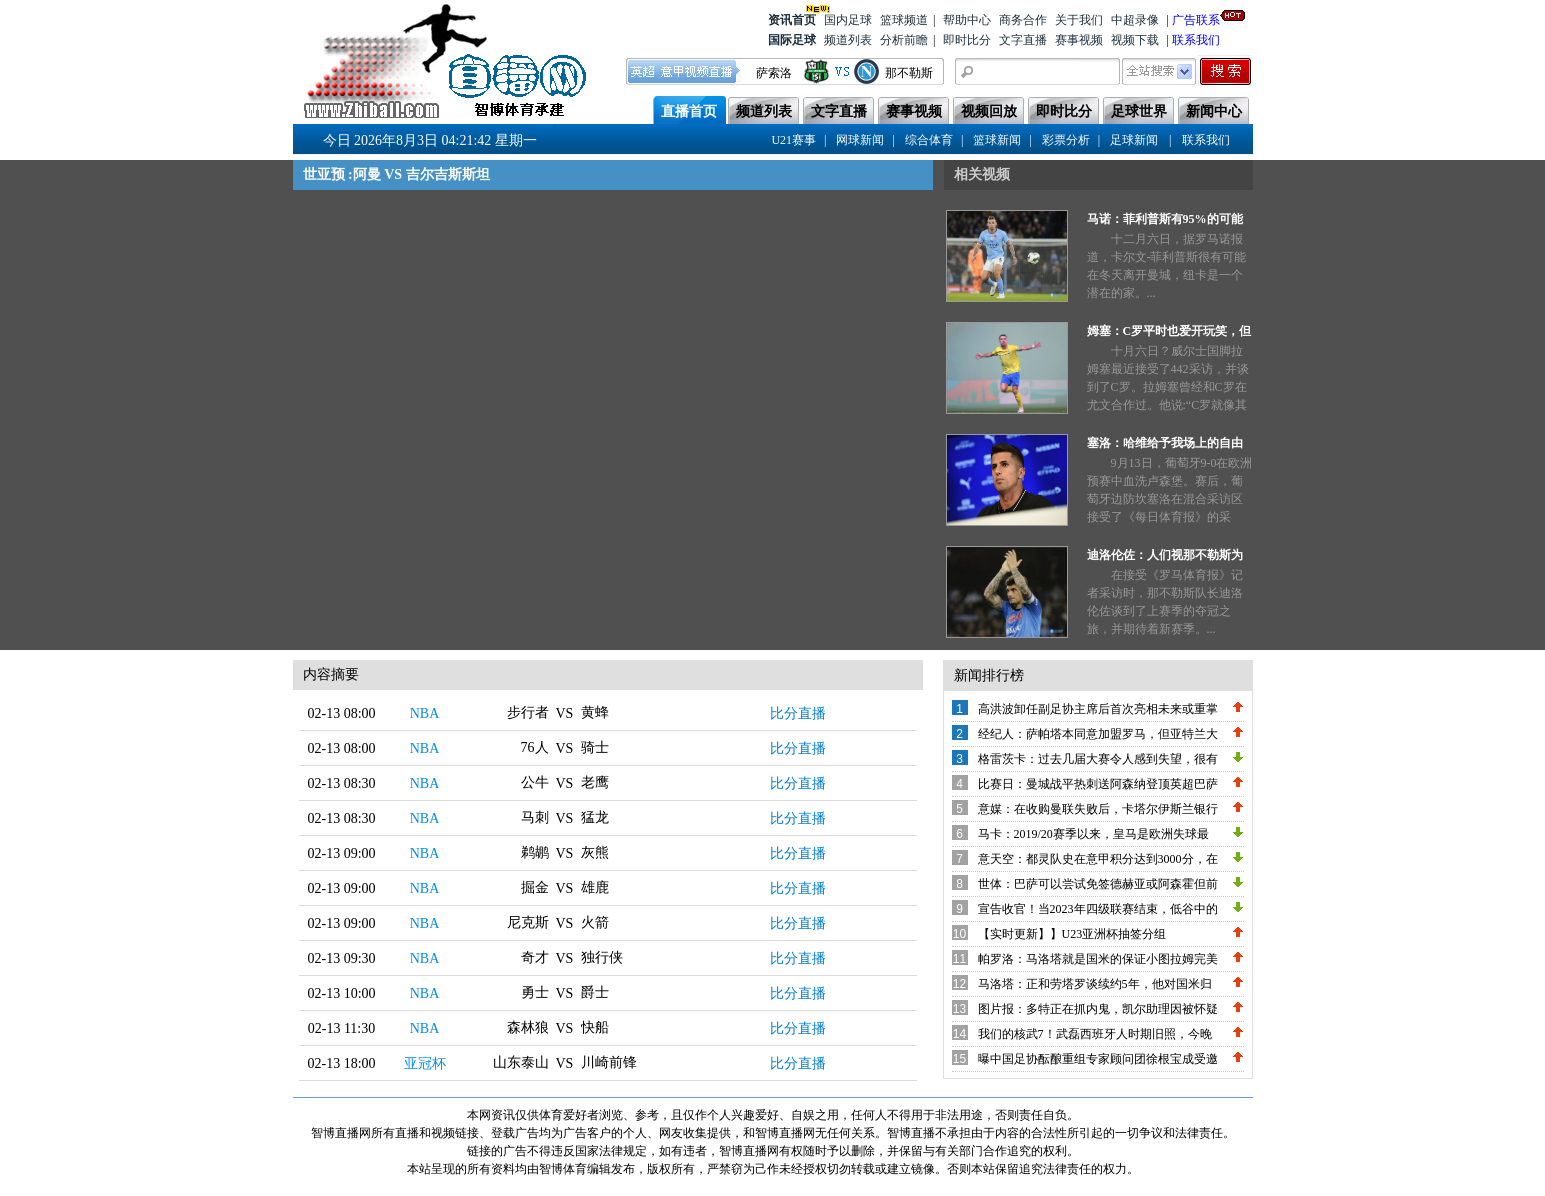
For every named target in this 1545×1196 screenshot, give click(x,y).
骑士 (595, 747)
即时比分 (967, 40)
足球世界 (1139, 111)
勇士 (535, 992)
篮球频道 (904, 20)
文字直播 (1023, 40)
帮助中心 (967, 20)
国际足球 (792, 40)
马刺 (535, 817)
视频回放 (989, 111)
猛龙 (595, 817)
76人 (535, 747)
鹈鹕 (535, 852)
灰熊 (595, 852)
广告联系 (1196, 18)
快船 (595, 1027)
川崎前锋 (609, 1062)
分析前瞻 (904, 40)
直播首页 (689, 111)
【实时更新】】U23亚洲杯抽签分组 (1072, 934)
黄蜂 (595, 712)
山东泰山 (521, 1062)
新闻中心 (1214, 111)
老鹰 (595, 782)
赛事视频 (1079, 40)
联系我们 (1196, 40)
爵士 (595, 992)
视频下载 (1135, 40)
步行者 (528, 712)
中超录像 (1135, 20)
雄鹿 (595, 887)
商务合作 (1023, 20)
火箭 (595, 922)
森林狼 (528, 1027)
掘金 (535, 887)
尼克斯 (528, 922)
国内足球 (848, 20)
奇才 (535, 957)
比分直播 (798, 713)
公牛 (535, 782)
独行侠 (602, 957)
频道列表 (848, 40)
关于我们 (1079, 20)
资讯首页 (792, 18)
